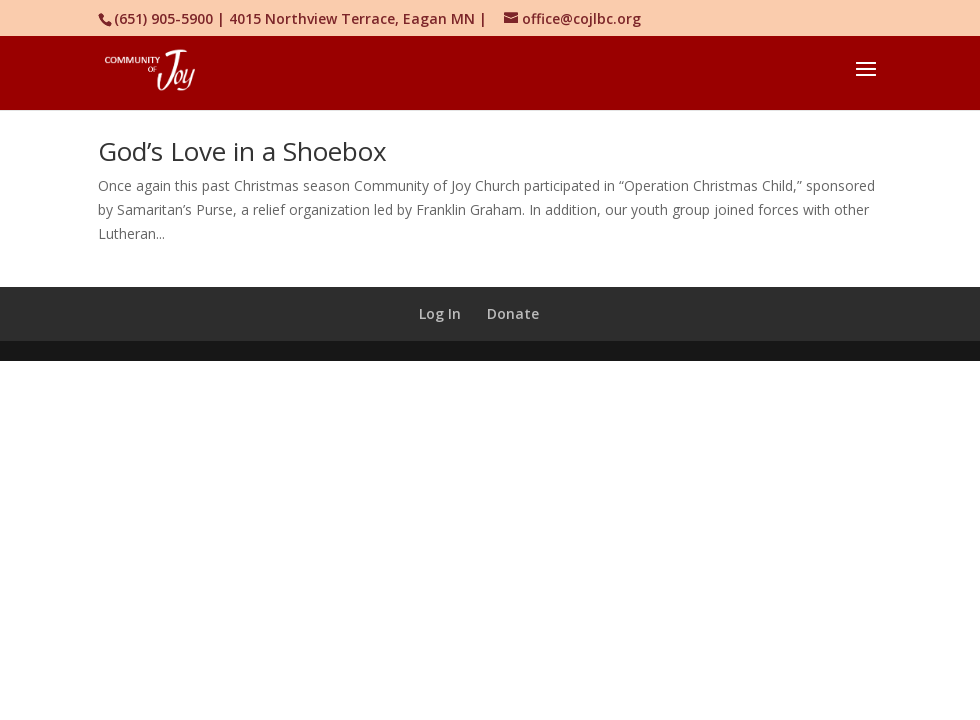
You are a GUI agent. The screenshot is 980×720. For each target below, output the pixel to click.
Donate (513, 313)
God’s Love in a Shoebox (242, 151)
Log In (440, 313)
